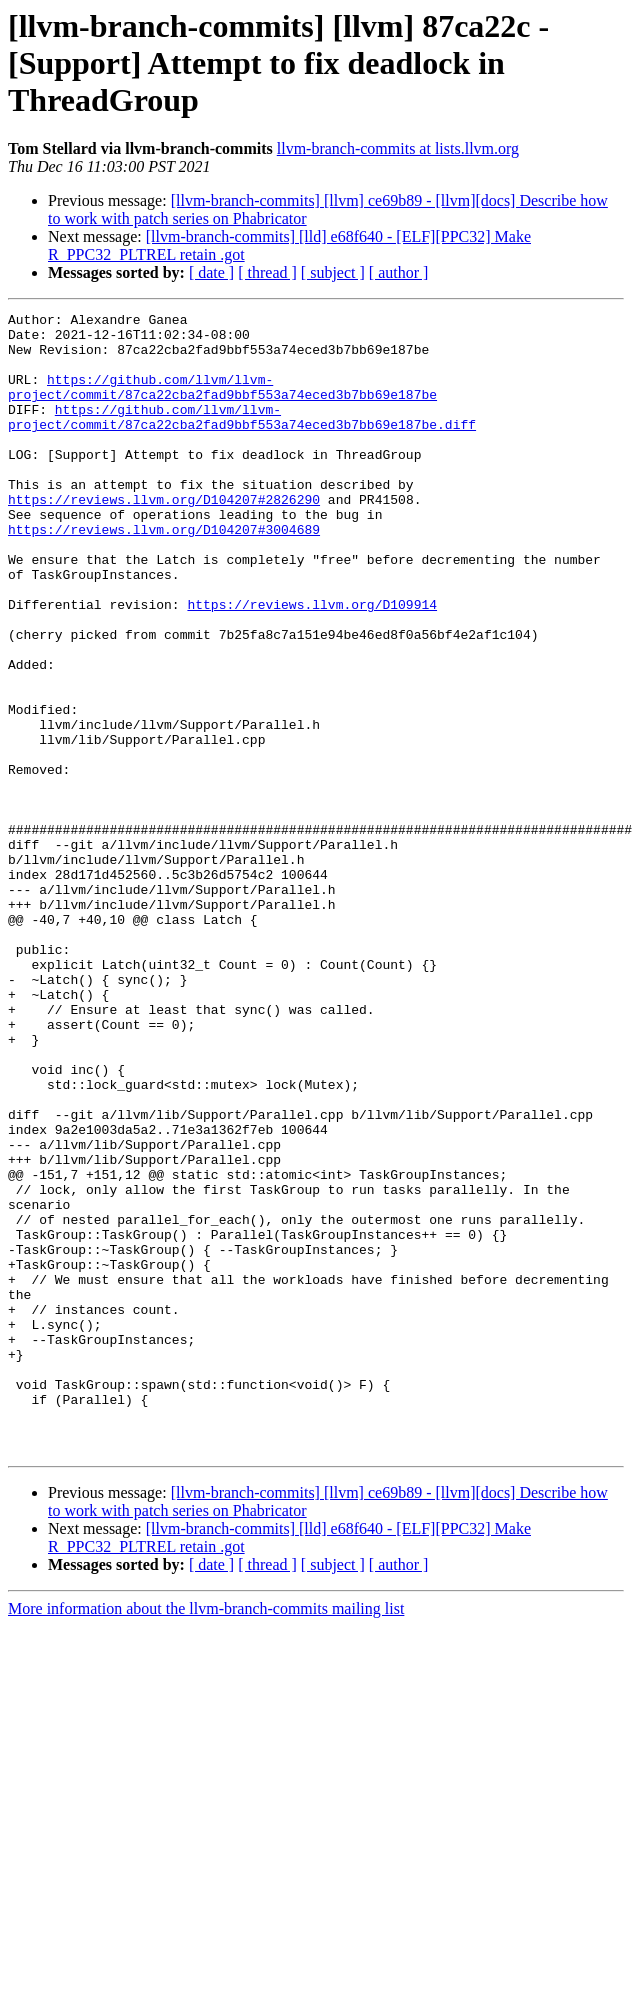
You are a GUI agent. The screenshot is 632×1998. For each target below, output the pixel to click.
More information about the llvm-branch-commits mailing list (206, 1836)
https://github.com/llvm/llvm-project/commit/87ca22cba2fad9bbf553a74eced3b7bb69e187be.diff (242, 439)
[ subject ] (333, 272)
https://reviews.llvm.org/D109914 (312, 664)
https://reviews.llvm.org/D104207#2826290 (164, 538)
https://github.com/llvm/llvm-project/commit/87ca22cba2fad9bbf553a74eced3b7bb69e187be (222, 403)
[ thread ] (267, 272)
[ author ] (399, 272)
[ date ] (211, 272)
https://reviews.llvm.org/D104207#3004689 (164, 574)
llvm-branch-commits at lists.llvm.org (398, 148)
